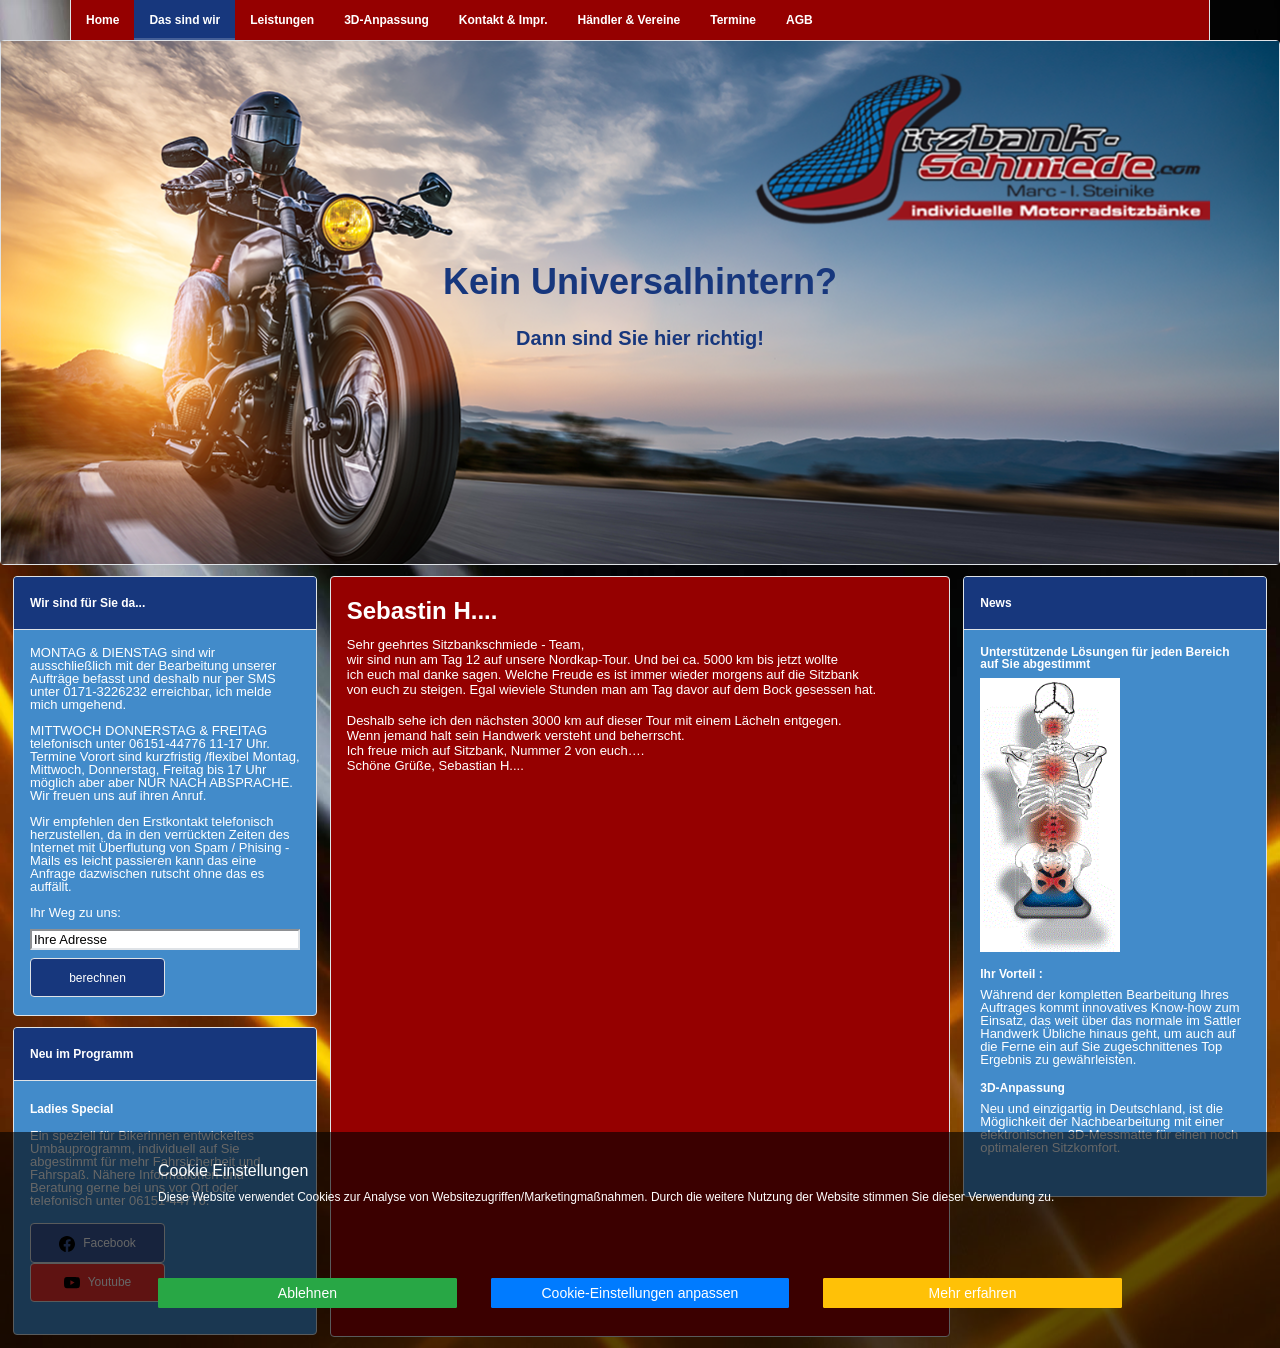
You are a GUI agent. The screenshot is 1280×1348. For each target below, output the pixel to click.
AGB (799, 20)
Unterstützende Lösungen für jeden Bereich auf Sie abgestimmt (1104, 658)
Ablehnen (307, 1293)
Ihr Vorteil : (1011, 974)
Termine (733, 20)
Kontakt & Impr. (503, 20)
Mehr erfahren (973, 1293)
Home (102, 20)
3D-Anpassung (386, 20)
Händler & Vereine (629, 20)
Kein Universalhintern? (640, 281)
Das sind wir (184, 20)
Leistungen (282, 20)
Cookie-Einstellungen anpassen (639, 1293)
